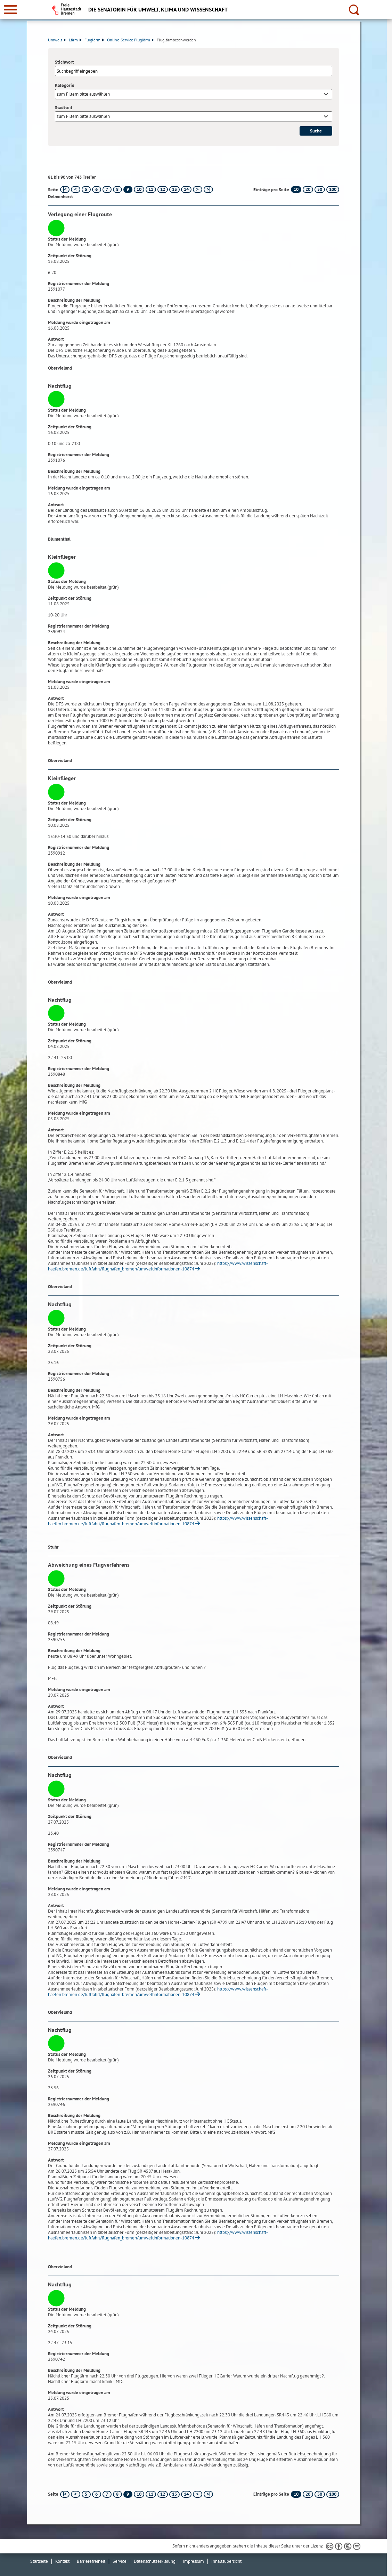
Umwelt (57, 39)
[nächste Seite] (197, 189)
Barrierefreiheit (91, 2561)
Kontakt (62, 2561)
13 (174, 189)
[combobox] (193, 94)
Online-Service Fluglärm (130, 39)
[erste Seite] (65, 189)
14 (186, 189)
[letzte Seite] (208, 189)
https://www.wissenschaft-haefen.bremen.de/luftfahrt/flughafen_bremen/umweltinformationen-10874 (158, 1266)
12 (162, 189)
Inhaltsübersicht (226, 2561)
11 (150, 189)
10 (139, 189)
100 (332, 189)
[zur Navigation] (10, 9)
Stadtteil (63, 108)
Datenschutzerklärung (154, 2561)
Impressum (193, 2561)
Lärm (75, 39)
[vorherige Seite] (75, 189)
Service (119, 2561)
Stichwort (64, 62)
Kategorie (64, 85)
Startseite (39, 2561)
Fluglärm (94, 39)
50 (319, 189)
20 (307, 189)
